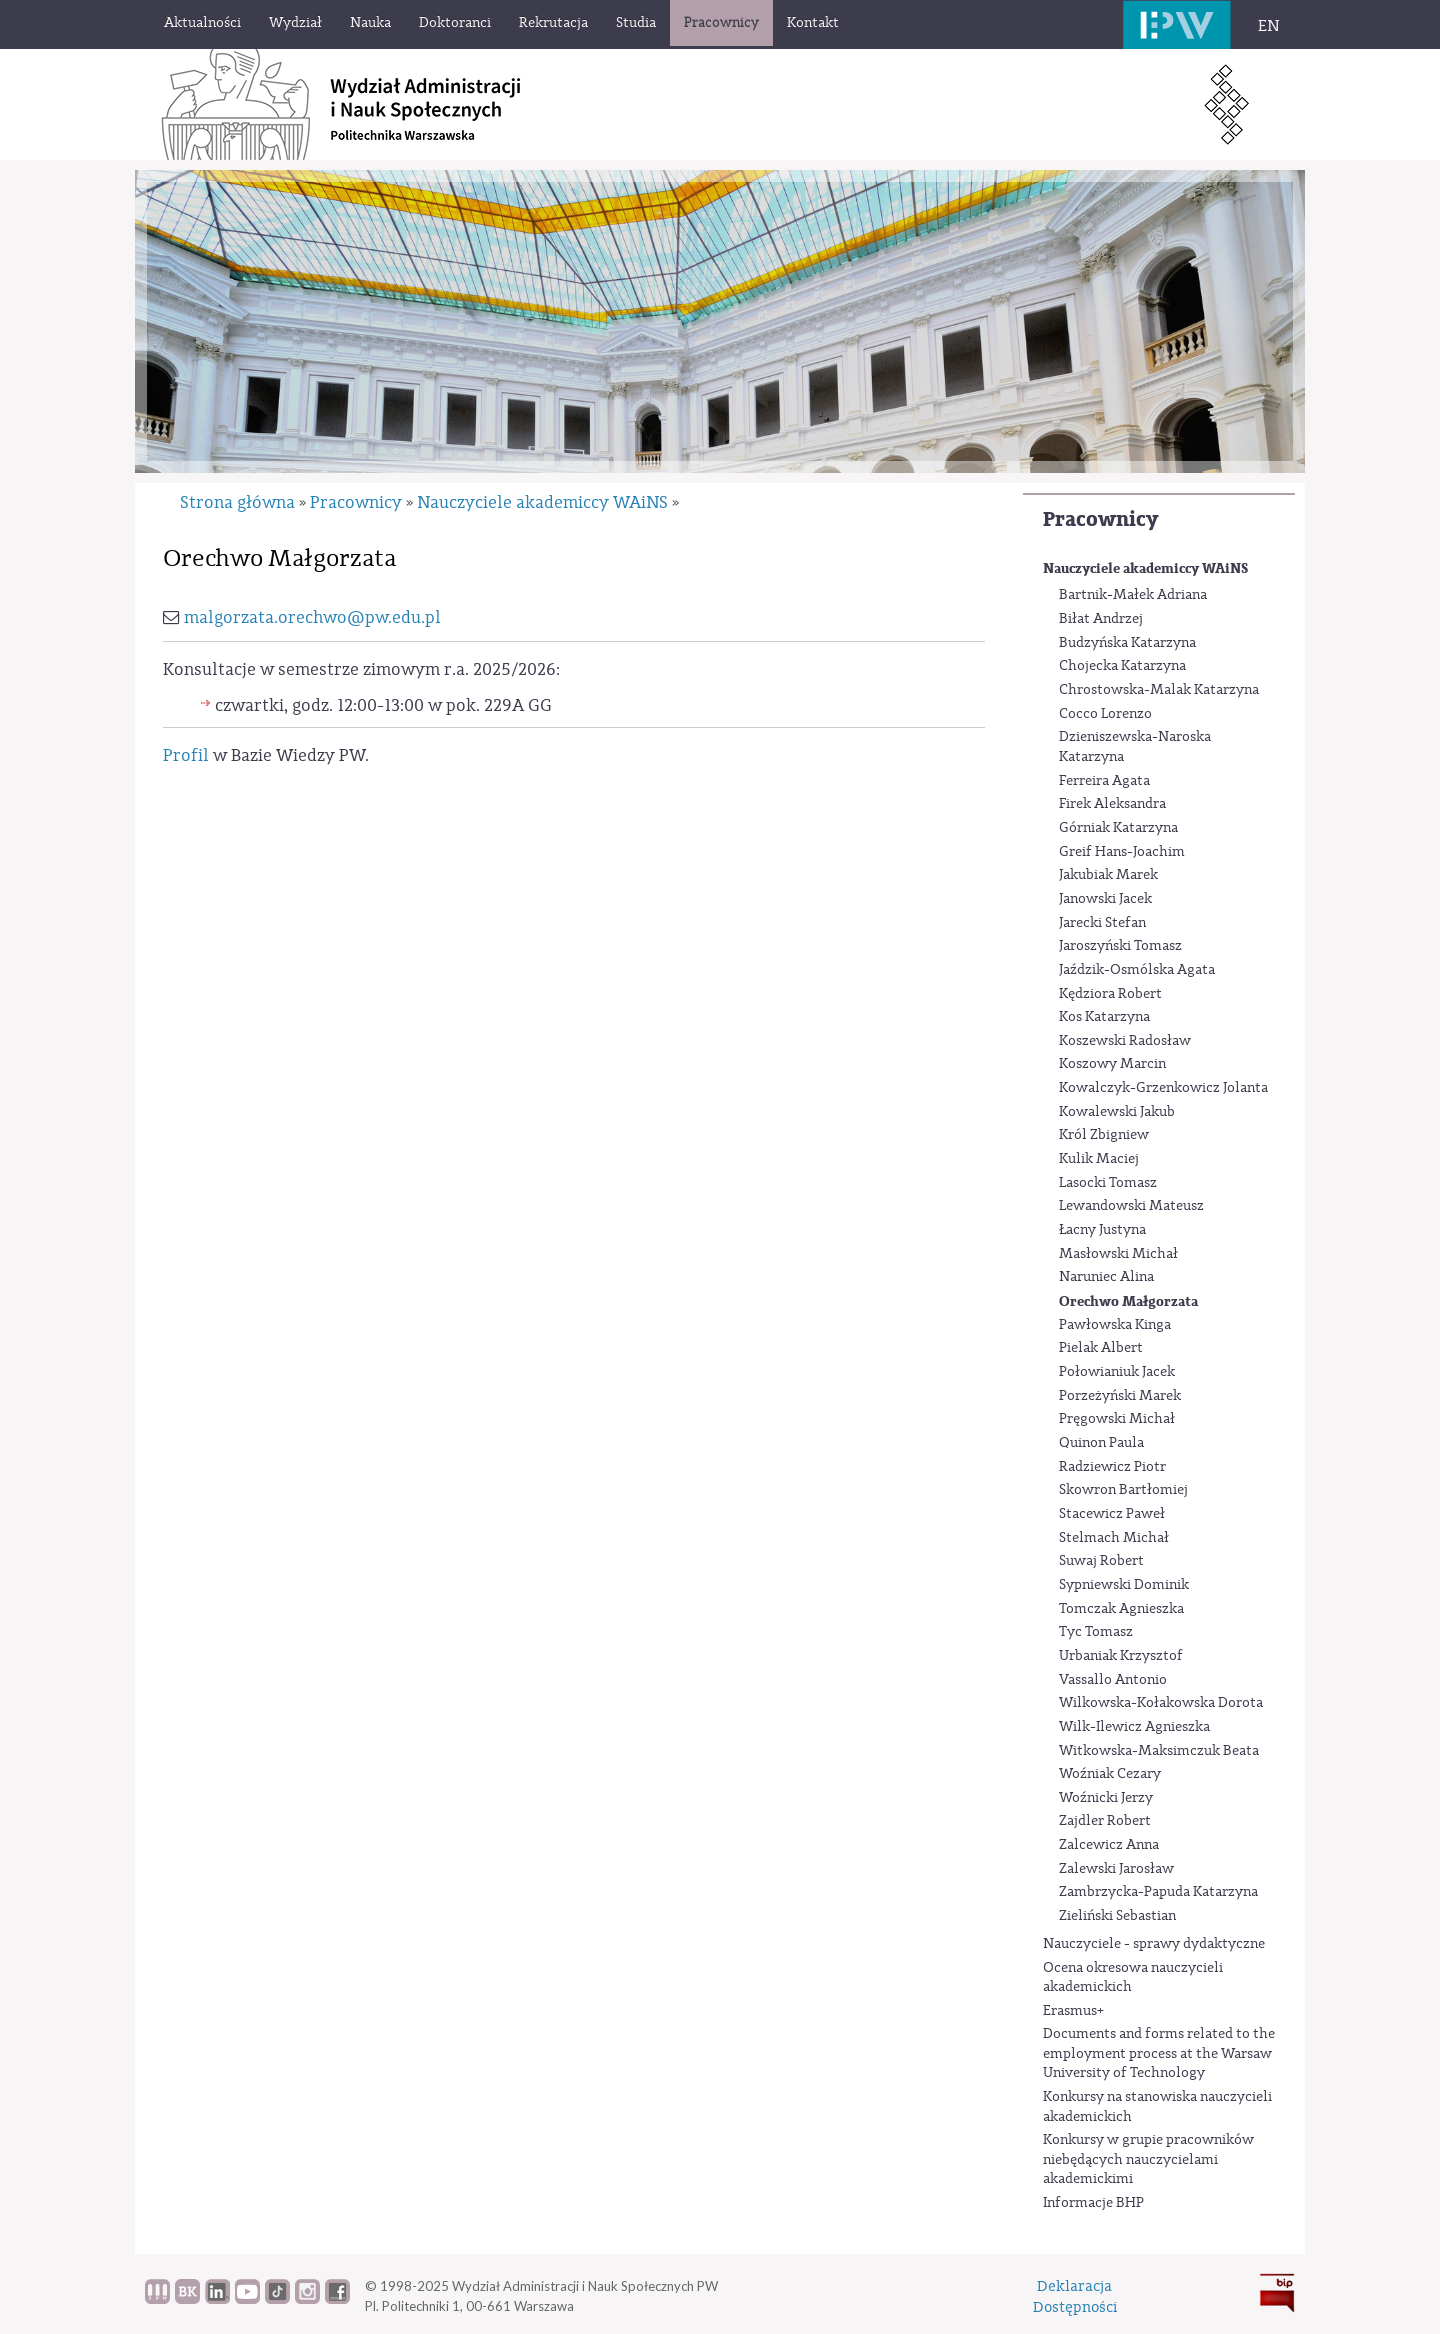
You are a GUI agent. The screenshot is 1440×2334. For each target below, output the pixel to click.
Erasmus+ (1073, 2011)
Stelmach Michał (1114, 1538)
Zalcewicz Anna (1109, 1845)
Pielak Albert (1101, 1348)
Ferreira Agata (1104, 781)
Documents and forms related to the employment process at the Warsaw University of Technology (1159, 2053)
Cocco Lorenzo (1105, 714)
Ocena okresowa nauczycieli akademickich (1133, 1978)
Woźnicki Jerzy (1106, 1798)
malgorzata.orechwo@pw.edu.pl (312, 617)
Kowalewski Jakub (1117, 1112)
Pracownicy (1100, 519)
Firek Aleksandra (1112, 804)
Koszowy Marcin (1112, 1064)
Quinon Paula (1101, 1443)
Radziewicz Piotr (1112, 1467)
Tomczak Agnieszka (1121, 1609)
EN (1269, 26)
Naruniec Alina (1106, 1277)
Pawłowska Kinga (1115, 1325)
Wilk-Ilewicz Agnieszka (1134, 1727)
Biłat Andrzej (1101, 619)
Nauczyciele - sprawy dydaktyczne (1154, 1944)
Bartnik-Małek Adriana (1133, 595)
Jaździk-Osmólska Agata (1137, 970)
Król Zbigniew (1104, 1135)
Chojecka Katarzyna (1122, 666)
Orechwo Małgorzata (1128, 1301)
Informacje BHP (1093, 2203)
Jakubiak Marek (1108, 875)
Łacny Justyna (1102, 1230)
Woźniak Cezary (1110, 1774)
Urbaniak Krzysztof (1121, 1656)
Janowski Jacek (1105, 899)
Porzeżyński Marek (1120, 1396)
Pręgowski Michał (1117, 1419)
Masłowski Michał (1118, 1254)
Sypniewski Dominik (1124, 1585)
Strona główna (237, 502)
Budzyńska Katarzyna (1127, 643)
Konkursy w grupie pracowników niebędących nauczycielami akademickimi (1148, 2159)
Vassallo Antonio (1113, 1680)
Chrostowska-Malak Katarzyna (1159, 690)
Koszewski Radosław (1125, 1041)
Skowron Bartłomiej (1123, 1490)
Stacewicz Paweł (1112, 1514)
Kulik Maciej (1099, 1159)
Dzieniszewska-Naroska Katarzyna (1135, 747)
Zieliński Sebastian (1117, 1916)
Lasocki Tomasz (1108, 1183)
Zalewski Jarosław (1116, 1869)
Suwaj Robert (1101, 1561)
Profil (186, 755)
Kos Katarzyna (1104, 1017)
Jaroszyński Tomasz (1120, 946)
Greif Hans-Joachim (1122, 852)
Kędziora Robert (1110, 994)
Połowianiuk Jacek (1117, 1372)
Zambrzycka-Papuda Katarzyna (1158, 1892)
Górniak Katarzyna (1118, 828)
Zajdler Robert (1105, 1821)
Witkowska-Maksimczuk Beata (1159, 1751)
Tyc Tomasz (1096, 1632)
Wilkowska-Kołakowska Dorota (1161, 1703)
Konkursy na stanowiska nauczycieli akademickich (1157, 2107)
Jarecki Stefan (1102, 923)
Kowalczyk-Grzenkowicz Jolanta (1163, 1088)
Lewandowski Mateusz (1131, 1206)
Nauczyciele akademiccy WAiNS (1145, 568)
